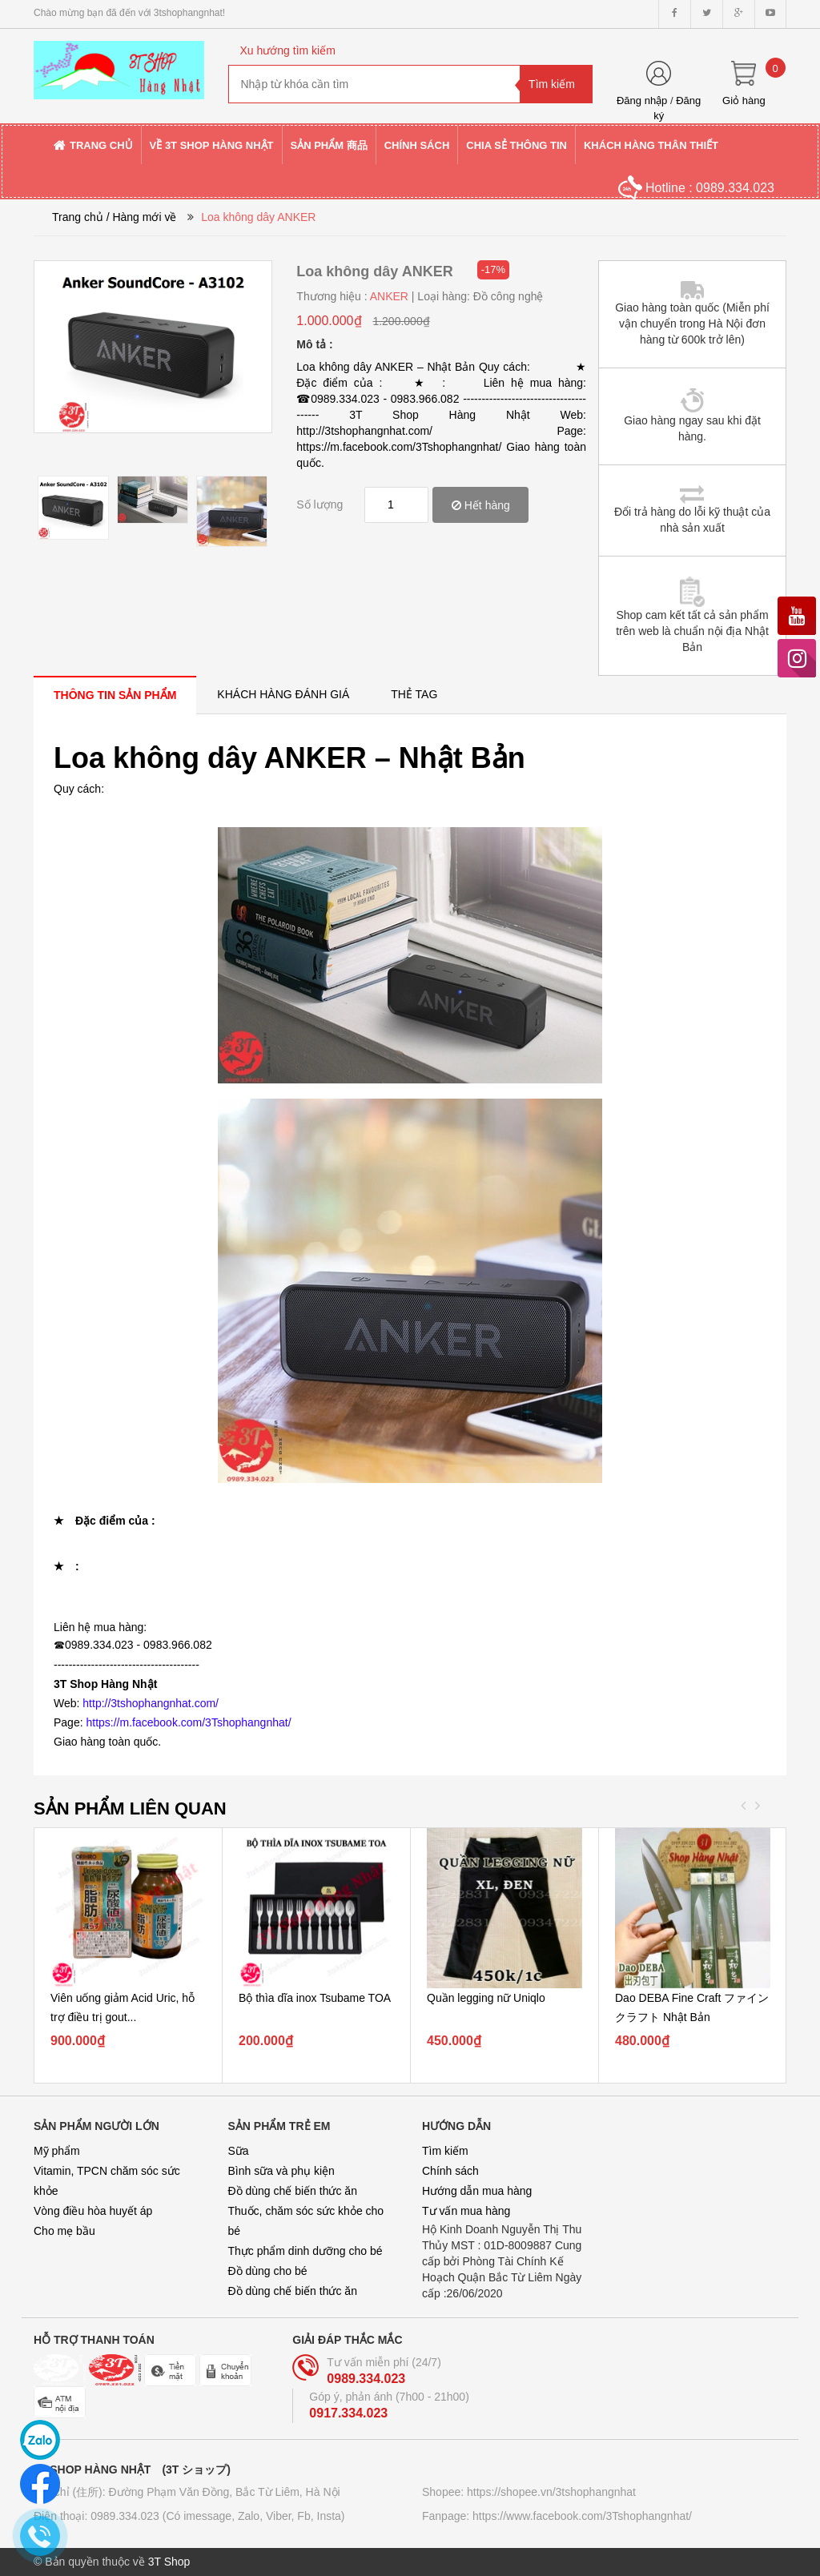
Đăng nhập (642, 100)
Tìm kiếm (445, 2150)
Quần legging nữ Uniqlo (486, 1997)
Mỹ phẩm (57, 2150)
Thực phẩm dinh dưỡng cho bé (305, 2250)
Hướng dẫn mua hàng (477, 2190)
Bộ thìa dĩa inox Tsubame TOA (315, 1997)
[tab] (115, 694)
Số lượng (319, 504)
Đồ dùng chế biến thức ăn (292, 2190)
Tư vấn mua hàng (466, 2210)
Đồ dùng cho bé (268, 2271)
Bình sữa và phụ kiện (281, 2170)
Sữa (238, 2150)
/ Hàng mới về (142, 217)
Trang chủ (77, 217)
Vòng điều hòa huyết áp (93, 2210)
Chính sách (450, 2170)
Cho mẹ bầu (64, 2230)
